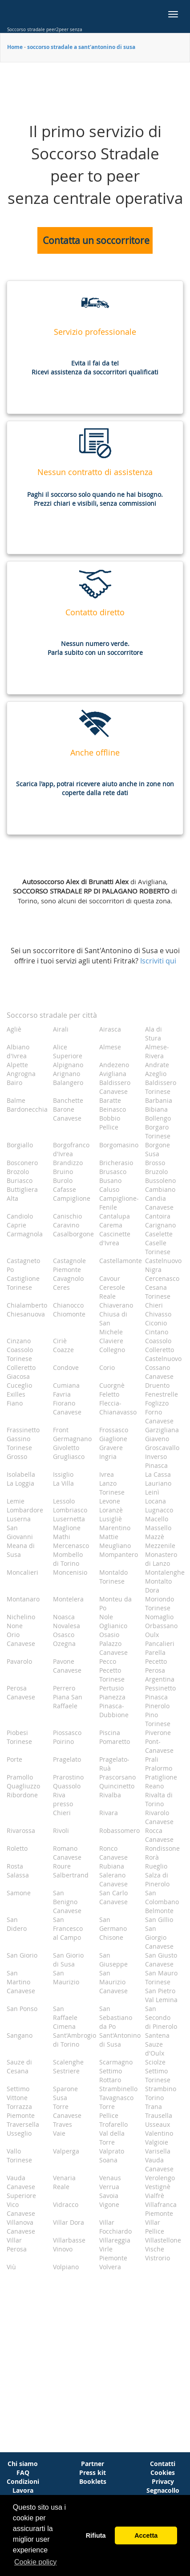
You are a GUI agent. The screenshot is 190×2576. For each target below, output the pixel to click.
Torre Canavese (67, 2111)
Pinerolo (157, 1706)
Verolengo (160, 2178)
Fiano (15, 1403)
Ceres (61, 1287)
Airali (61, 1029)
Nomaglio (159, 1617)
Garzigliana (162, 1430)
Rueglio (156, 1866)
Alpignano (68, 1064)
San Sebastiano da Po (115, 2017)
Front (61, 1430)
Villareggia (114, 2240)
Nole (106, 1617)
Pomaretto (114, 1741)
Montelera (68, 1599)
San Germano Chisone (113, 1928)
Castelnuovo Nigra (163, 1265)
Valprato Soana (111, 2155)
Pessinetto (160, 1688)
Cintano (156, 1332)
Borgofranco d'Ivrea (71, 1149)
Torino (154, 2097)
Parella (155, 1652)
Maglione (67, 1528)
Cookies (162, 2472)
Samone (19, 1893)
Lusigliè (110, 1519)
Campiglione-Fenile (119, 1202)
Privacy (163, 2481)
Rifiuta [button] (96, 2535)
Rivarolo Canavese (159, 1817)
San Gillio (159, 1919)
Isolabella (21, 1474)
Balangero (68, 1082)
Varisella (157, 2151)
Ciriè (60, 1341)
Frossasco (113, 1430)
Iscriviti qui (158, 961)
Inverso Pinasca (156, 1461)
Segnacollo (162, 2490)
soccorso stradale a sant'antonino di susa (81, 47)
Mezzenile (160, 1545)
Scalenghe (68, 2062)
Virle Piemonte (113, 2253)
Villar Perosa (17, 2244)
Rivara (108, 1812)
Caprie (16, 1225)
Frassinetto (23, 1430)
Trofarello (113, 2124)
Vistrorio (157, 2258)
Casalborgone (73, 1234)
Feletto (109, 1394)
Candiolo (20, 1216)
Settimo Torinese (157, 2075)
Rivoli (61, 1830)
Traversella (23, 2124)
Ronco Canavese (113, 1852)
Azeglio (155, 1073)
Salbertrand (71, 1875)
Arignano (66, 1073)
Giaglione (113, 1438)
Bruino (63, 1171)
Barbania (158, 1100)
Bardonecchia (26, 1109)
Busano (110, 1180)
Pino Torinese (157, 1719)
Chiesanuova (26, 1314)
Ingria (108, 1456)
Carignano (160, 1225)
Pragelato (67, 1759)
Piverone (158, 1732)
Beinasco (112, 1109)
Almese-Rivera (157, 1051)
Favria (62, 1394)
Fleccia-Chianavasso (118, 1407)
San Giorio (22, 1955)
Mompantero (118, 1554)
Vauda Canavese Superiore (21, 2187)
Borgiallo (20, 1145)
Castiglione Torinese (23, 1283)
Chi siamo (23, 2463)
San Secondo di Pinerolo (161, 2017)
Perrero (64, 1688)
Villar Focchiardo (115, 2226)
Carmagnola (25, 1234)
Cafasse (64, 1189)
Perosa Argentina (159, 1674)
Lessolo (64, 1501)
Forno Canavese (159, 1416)
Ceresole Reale (112, 1291)
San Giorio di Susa (68, 1959)
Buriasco (19, 1180)
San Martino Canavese (21, 1982)
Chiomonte (69, 1314)
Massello (158, 1528)
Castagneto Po (23, 1265)
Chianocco (68, 1305)
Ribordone (22, 1795)
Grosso (17, 1456)
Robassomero (119, 1830)
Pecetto (156, 1661)
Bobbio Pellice (109, 1122)
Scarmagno (116, 2062)
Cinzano (19, 1341)
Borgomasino (118, 1145)
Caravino (66, 1225)
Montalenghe (165, 1572)
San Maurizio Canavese (113, 1982)
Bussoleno (160, 1180)
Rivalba (110, 1795)
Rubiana (111, 1866)
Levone (109, 1501)
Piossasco (67, 1732)
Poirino (63, 1741)
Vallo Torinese (19, 2155)
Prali (151, 1759)
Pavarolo (19, 1661)
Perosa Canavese (21, 1692)
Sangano (19, 2035)
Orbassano (161, 1625)
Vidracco (65, 2204)
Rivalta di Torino (159, 1799)
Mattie (108, 1536)
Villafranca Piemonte (161, 2209)
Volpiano (66, 2267)
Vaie (59, 2133)
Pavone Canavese (67, 1665)
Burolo (63, 1180)
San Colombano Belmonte (162, 1902)
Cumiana (66, 1385)
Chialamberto (26, 1305)
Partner (92, 2463)
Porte (14, 1759)
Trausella (158, 2115)
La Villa (63, 1483)
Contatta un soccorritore (96, 240)
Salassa (18, 1875)
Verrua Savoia (109, 2191)
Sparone (65, 2088)
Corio (107, 1367)
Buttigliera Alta (22, 1194)
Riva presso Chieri (63, 1804)
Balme (16, 1100)
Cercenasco (162, 1278)
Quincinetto (116, 1786)
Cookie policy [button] (35, 2562)
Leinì (152, 1492)
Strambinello (118, 2088)
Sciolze (155, 2062)
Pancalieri (159, 1643)
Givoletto (66, 1447)
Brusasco (112, 1171)
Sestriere (66, 2071)
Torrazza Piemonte (21, 2111)
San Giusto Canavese (161, 1959)
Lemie (15, 1501)
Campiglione (71, 1198)
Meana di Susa (21, 1550)
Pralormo (158, 1768)
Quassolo (67, 1786)
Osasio (109, 1634)
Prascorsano (117, 1777)
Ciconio (156, 1323)
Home (15, 47)
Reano (154, 1786)
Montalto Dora (158, 1585)
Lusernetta (69, 1519)
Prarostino (68, 1777)
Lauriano (158, 1483)
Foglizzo (157, 1403)
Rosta (15, 1866)
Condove (66, 1367)
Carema (110, 1225)
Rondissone (162, 1848)
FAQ (22, 2472)
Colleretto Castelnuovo (163, 1354)
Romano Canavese (67, 1852)
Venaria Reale (64, 2182)
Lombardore (25, 1510)
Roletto (17, 1848)
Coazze (63, 1349)
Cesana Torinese (157, 1291)
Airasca (110, 1029)
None (15, 1625)
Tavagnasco (116, 2097)
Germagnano (72, 1438)
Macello (156, 1519)
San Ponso (22, 2008)
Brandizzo (68, 1162)
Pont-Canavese (159, 1746)
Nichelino (21, 1617)
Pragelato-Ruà (114, 1763)
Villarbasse (69, 2240)
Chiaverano (116, 1305)
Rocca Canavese (159, 1835)
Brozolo (18, 1171)
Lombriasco (70, 1510)
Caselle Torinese (157, 1247)
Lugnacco (159, 1510)
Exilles (16, 1394)
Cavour (109, 1278)
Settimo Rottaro (110, 2075)
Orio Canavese (21, 1639)
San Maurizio (66, 1977)
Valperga (66, 2151)
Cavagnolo (68, 1278)
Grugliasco (69, 1456)
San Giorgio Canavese (159, 1937)
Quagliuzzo (23, 1786)
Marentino (114, 1528)
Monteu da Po (115, 1603)
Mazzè (154, 1536)
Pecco (107, 1661)
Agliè (14, 1029)
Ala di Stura (153, 1033)
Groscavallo (162, 1447)
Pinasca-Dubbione (114, 1710)
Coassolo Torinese (20, 1354)
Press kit (92, 2472)
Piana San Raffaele (67, 1701)
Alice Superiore (67, 1051)
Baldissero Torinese (160, 1087)
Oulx (152, 1634)
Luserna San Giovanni (20, 1528)
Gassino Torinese (19, 1443)
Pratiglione (161, 1777)
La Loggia (20, 1483)
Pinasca (156, 1697)
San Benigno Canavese (67, 1902)
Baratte (110, 1100)
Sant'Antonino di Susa (119, 2039)
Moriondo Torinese (159, 1603)
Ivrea (106, 1474)
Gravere (111, 1447)
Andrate (157, 1064)
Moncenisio (70, 1572)
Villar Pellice (154, 2226)
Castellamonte (119, 1260)
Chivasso (158, 1314)
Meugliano (115, 1545)
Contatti (162, 2463)
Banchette (68, 1100)
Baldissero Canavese (114, 1087)
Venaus (110, 2178)
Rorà (152, 1857)
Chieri (154, 1305)
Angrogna (21, 1073)
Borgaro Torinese (157, 1131)
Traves (62, 2124)
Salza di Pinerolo (157, 1879)
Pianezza (112, 1697)
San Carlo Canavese (113, 1897)
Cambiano (160, 1189)
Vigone (109, 2204)
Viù (11, 2267)
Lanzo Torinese (112, 1487)
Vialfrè (154, 2195)
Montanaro (23, 1599)
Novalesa (66, 1625)
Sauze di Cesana (19, 2066)
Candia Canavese (159, 1202)
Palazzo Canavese (113, 1648)
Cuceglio (19, 1385)
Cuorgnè (112, 1385)
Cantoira (157, 1216)
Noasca (64, 1617)
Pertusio (111, 1688)
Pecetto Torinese (112, 1674)
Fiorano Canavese (67, 1407)
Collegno (112, 1349)
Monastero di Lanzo (161, 1559)
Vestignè (157, 2186)
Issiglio (63, 1474)
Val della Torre (112, 2137)
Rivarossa (21, 1830)
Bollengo (158, 1118)
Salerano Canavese (113, 1879)
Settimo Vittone (18, 2093)
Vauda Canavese (159, 2164)
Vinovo (63, 2249)
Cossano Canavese (159, 1372)
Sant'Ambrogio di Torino (73, 2039)
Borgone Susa (157, 1149)
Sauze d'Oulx (154, 2048)
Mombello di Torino (68, 1559)
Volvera (110, 2267)
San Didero (17, 1924)
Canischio (67, 1216)
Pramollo (20, 1777)
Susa (60, 2097)
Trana (153, 2106)
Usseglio (19, 2133)
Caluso (109, 1189)
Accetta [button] (146, 2535)
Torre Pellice (108, 2111)
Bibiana (156, 1109)
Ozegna (64, 1643)
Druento (157, 1385)
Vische (154, 2249)
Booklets (92, 2481)
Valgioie (156, 2142)
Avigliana (112, 1073)
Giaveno (157, 1438)
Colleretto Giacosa (21, 1372)
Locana (155, 1501)
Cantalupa (114, 1216)
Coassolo (158, 1341)
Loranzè (111, 1510)
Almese (110, 1047)
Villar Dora (68, 2222)
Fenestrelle (161, 1394)
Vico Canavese (21, 2209)
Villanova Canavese (21, 2226)
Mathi (61, 1536)
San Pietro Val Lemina (161, 1995)
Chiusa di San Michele (113, 1323)
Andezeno (114, 1064)
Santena (157, 2035)
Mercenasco (71, 1545)
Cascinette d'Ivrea (114, 1238)
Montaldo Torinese (113, 1576)
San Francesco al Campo (68, 1928)
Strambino (160, 2088)
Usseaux (157, 2124)
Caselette (159, 1234)
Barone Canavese (67, 1113)
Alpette (17, 1064)
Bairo (14, 1082)
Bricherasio (116, 1162)
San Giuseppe (113, 1959)
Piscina (109, 1732)
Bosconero (22, 1162)
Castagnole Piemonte (69, 1265)
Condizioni (23, 2481)
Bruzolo (156, 1171)
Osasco (63, 1634)
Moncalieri (22, 1572)
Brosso (155, 1162)
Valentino (159, 2133)
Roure (62, 1866)
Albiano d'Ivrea (18, 1051)
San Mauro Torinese (161, 1977)
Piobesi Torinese (19, 1737)
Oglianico (113, 1625)
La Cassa (158, 1474)
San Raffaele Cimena (65, 2017)
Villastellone (163, 2240)
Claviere (111, 1341)
